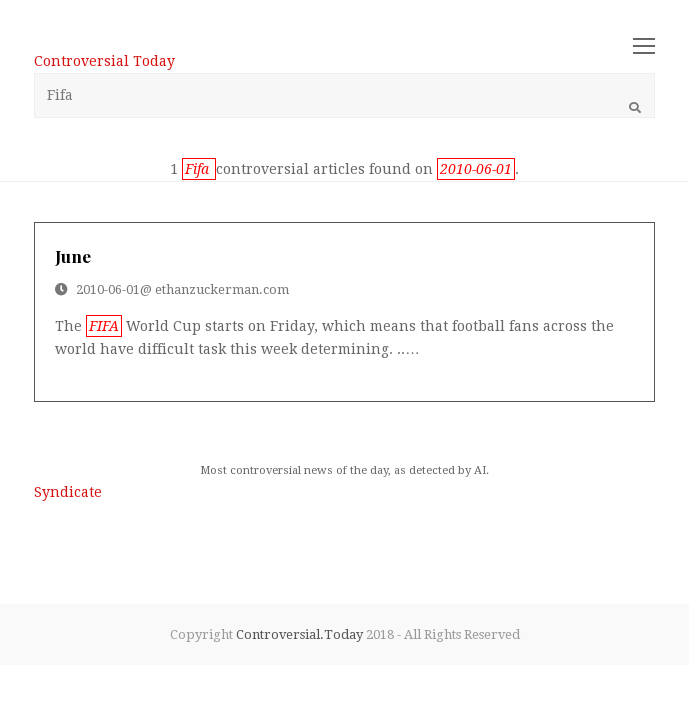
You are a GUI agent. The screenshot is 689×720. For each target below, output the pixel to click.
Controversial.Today (299, 634)
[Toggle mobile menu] (644, 47)
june (73, 255)
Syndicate (68, 492)
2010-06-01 (108, 289)
